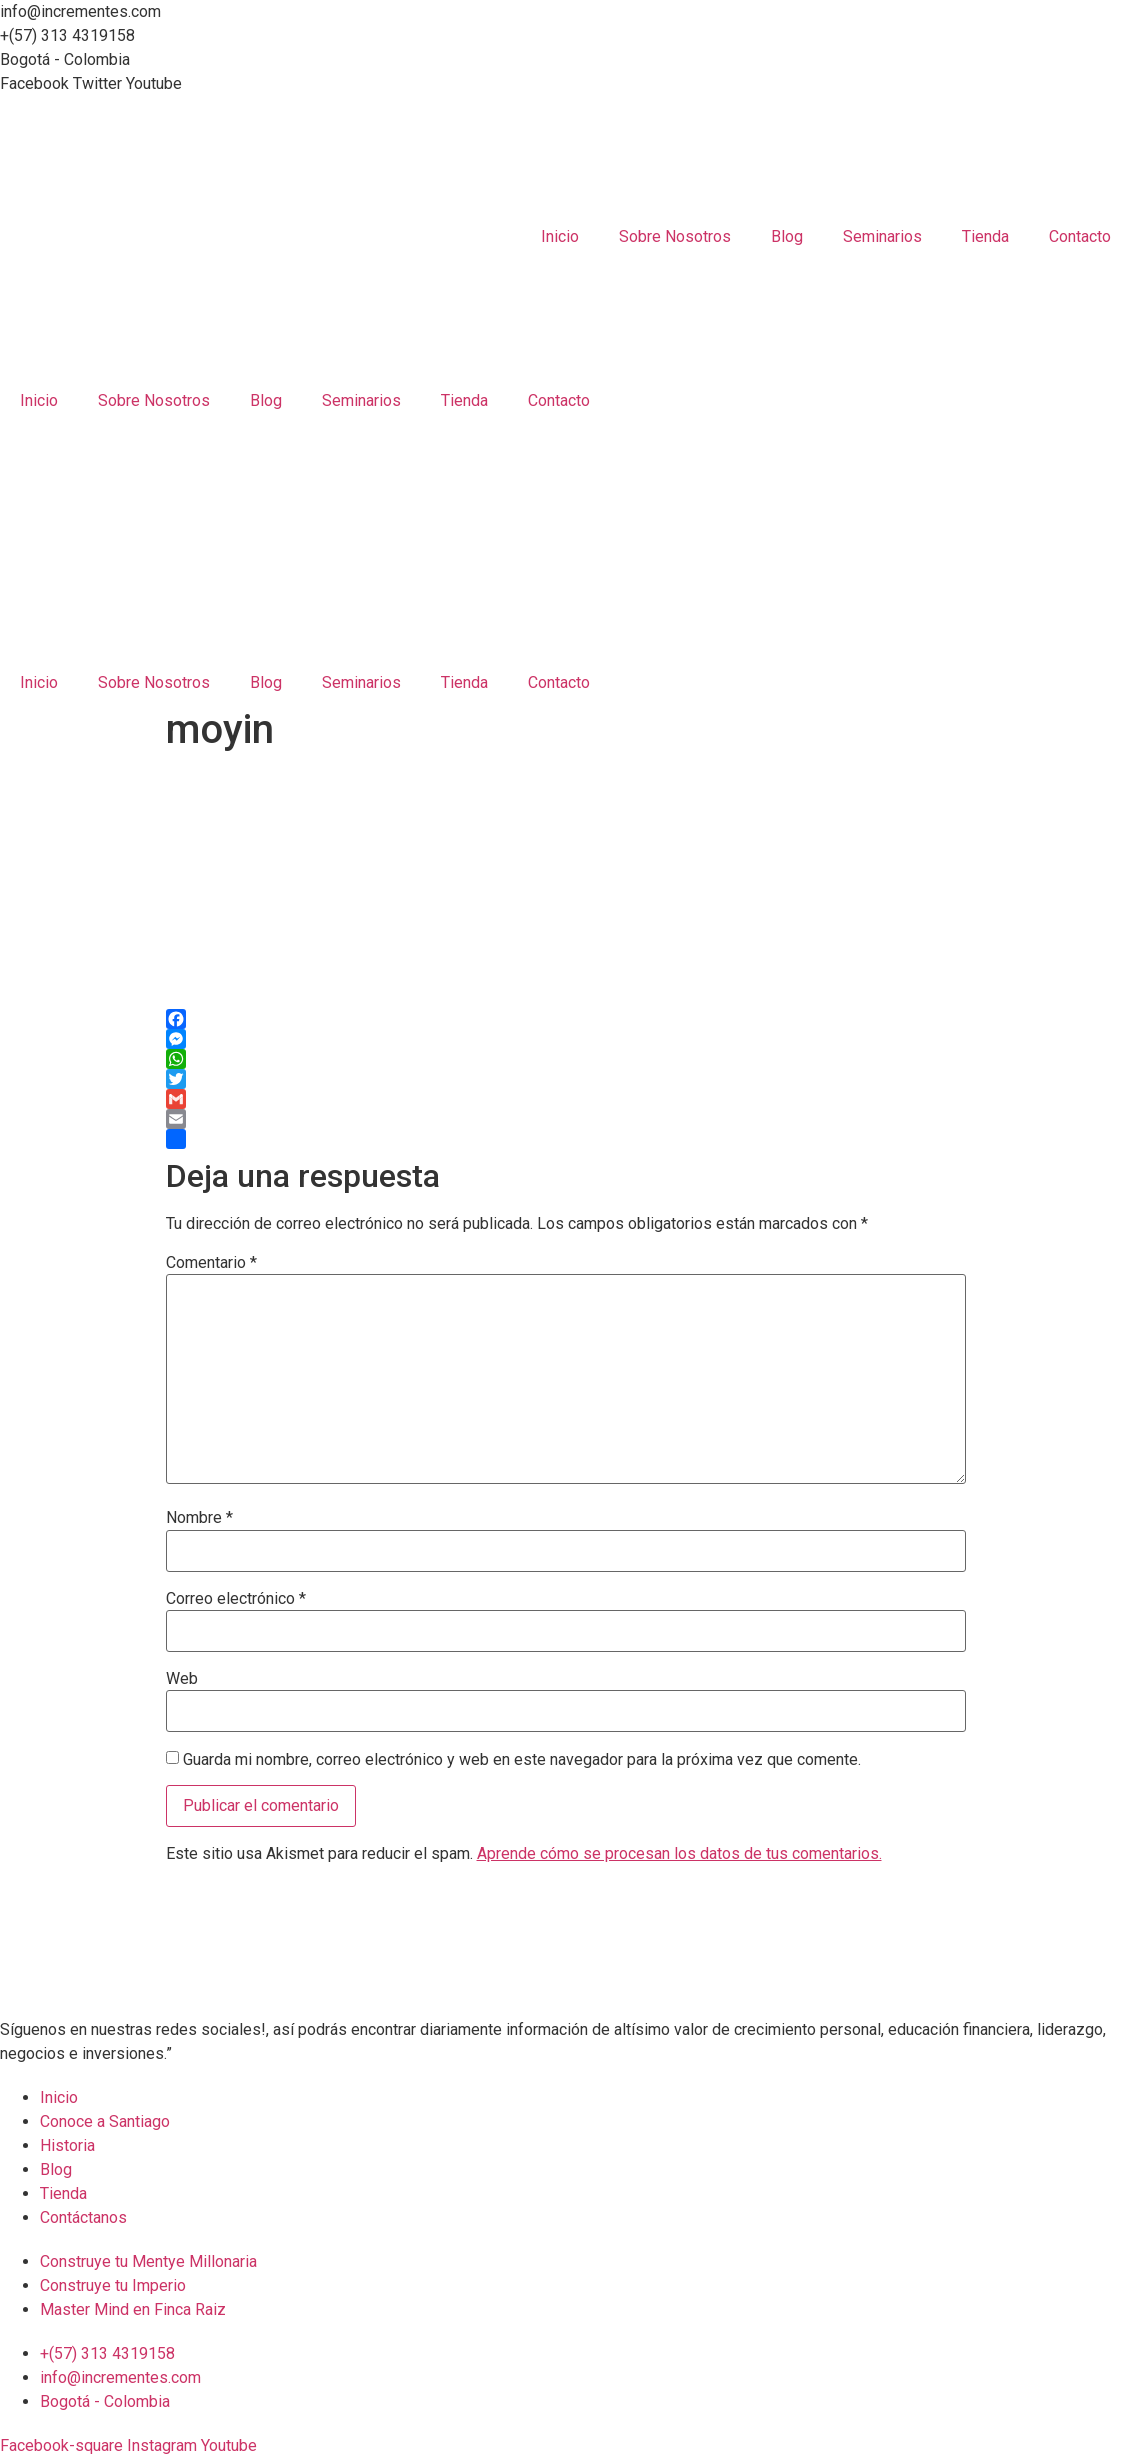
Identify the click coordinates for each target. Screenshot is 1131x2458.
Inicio (560, 236)
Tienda (985, 236)
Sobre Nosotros (675, 236)
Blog (787, 236)
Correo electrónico (236, 1599)
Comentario (211, 1263)
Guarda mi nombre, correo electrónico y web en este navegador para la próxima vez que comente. (522, 1760)
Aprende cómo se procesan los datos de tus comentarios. (679, 1853)
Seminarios (882, 236)
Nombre (199, 1518)
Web (182, 1679)
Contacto (1080, 236)
